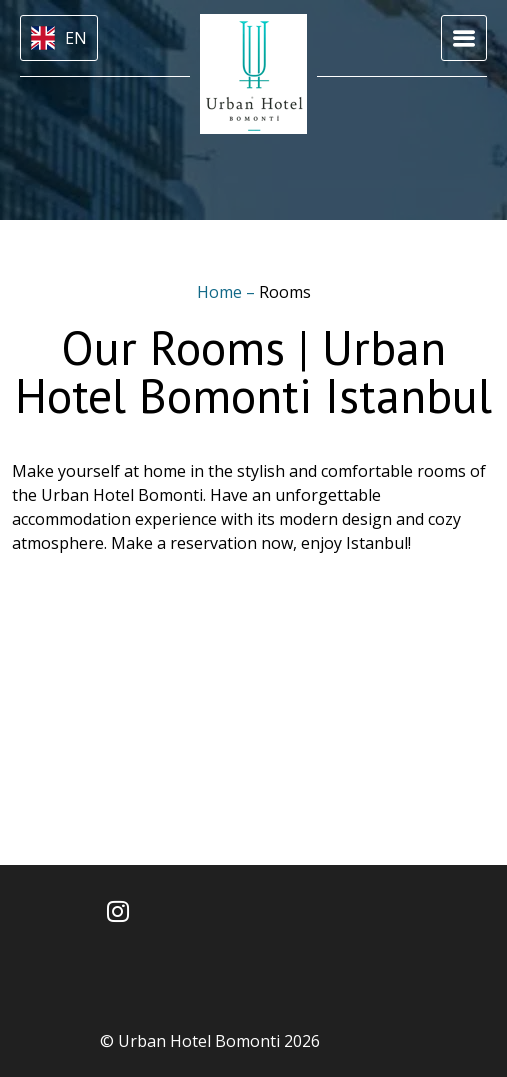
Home (221, 292)
